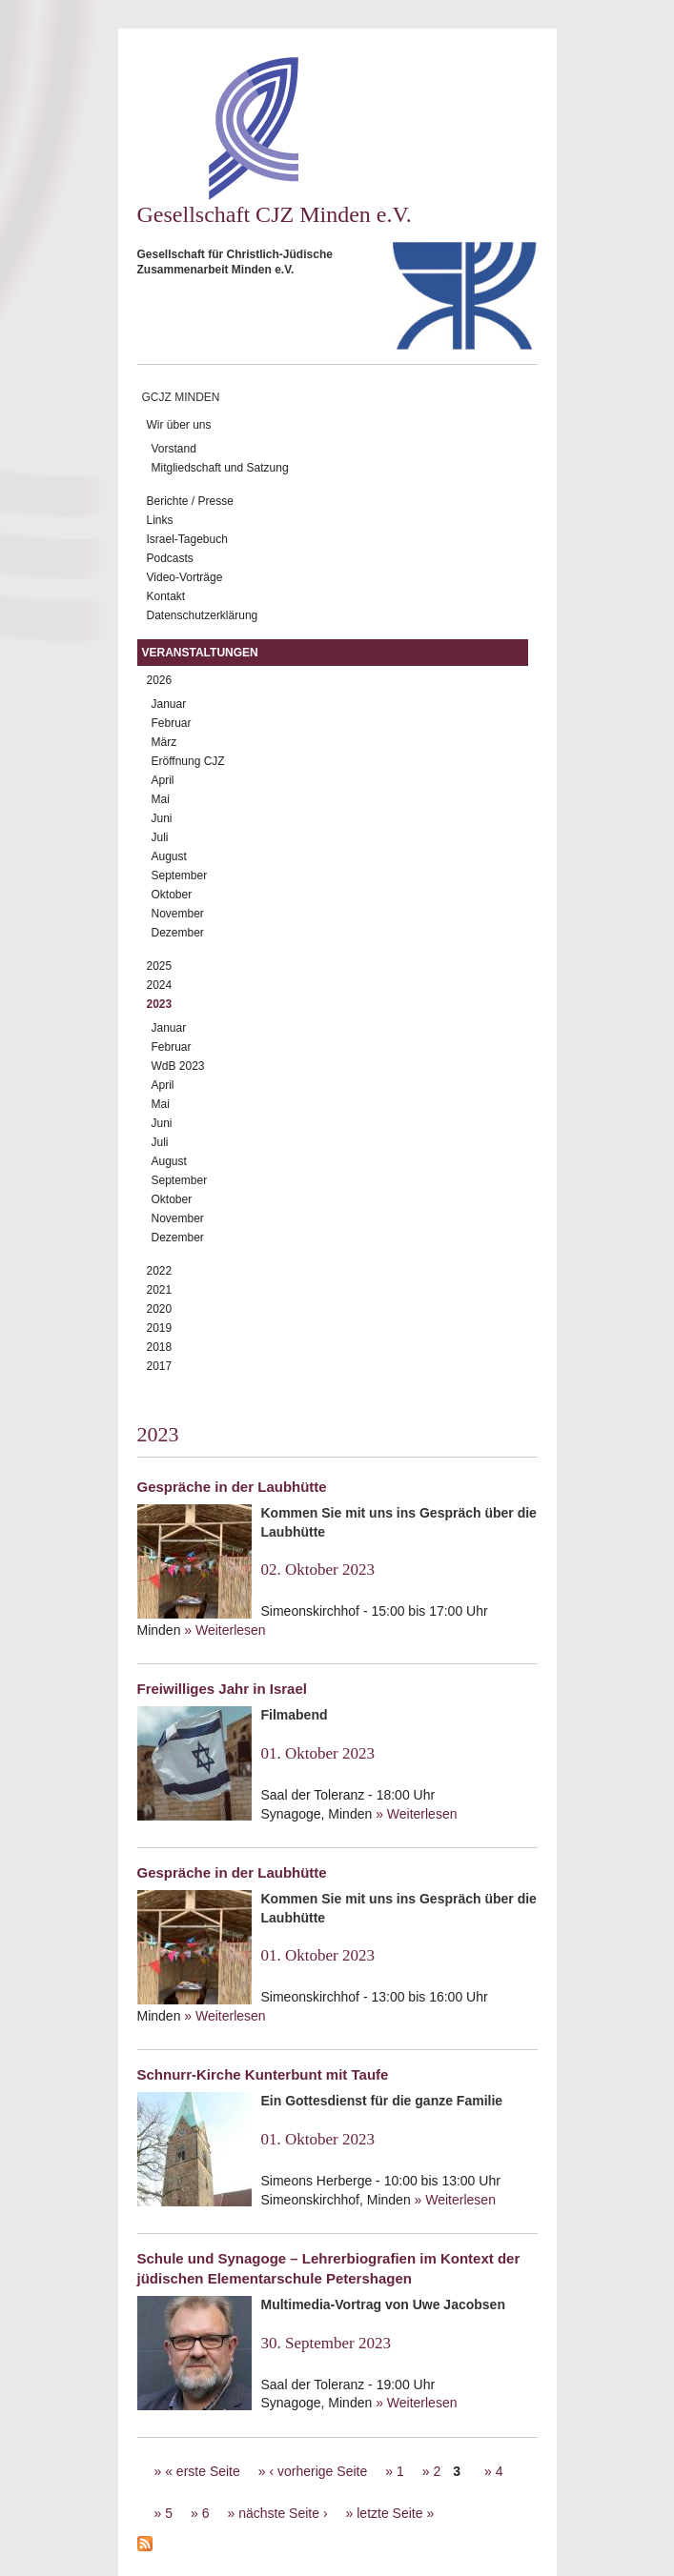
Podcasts (170, 558)
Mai (161, 799)
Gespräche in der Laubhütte (232, 1487)
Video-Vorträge (185, 577)
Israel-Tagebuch (187, 539)
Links (160, 520)
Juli (160, 837)
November (178, 913)
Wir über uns (179, 425)
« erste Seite (202, 2471)
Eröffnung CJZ (188, 761)
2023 (160, 1004)
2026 (160, 680)
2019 (160, 1328)
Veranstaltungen (200, 652)
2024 (160, 985)
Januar (169, 704)
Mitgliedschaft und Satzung (220, 467)
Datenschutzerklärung (202, 615)
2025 (160, 966)
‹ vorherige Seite (318, 2471)
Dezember (178, 932)
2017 (160, 1366)
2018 (160, 1347)
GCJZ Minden (181, 397)
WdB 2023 (178, 1066)
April (163, 780)
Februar (172, 723)
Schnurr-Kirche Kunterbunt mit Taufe (263, 2074)
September (180, 875)
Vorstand (174, 448)
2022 (160, 1271)
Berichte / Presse (190, 501)
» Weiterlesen (224, 1630)
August (169, 856)
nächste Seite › (282, 2513)
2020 (160, 1309)
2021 (160, 1290)
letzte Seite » (395, 2513)
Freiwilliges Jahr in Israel (222, 1688)
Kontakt (166, 596)
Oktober (172, 894)
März (164, 742)
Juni (162, 818)
